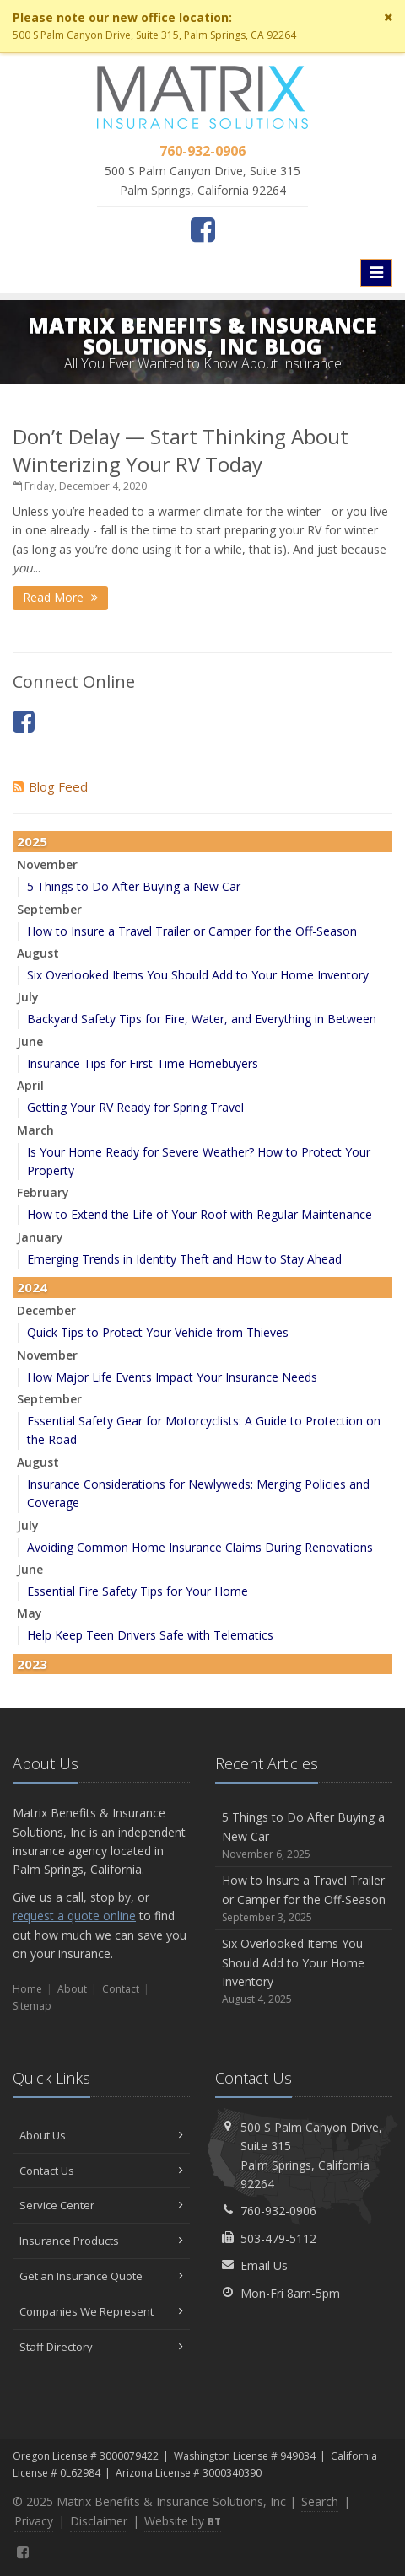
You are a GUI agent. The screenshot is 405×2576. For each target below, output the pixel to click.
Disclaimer (98, 2521)
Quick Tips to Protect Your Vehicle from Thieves (158, 1332)
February (43, 1192)
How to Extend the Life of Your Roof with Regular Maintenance (199, 1214)
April (30, 1085)
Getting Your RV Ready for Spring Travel (135, 1107)
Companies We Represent (101, 2311)
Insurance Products (101, 2240)
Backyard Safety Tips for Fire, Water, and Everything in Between (201, 1019)
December (46, 1310)
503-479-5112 (278, 2238)
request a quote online (74, 1916)
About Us (101, 2135)
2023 (32, 1664)
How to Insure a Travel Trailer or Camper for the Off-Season (192, 931)
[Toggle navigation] (376, 272)
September (49, 909)
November (47, 864)
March (35, 1130)
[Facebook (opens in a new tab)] (203, 229)
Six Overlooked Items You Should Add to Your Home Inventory (198, 975)
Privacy (33, 2521)
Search (319, 2501)
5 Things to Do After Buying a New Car (133, 886)
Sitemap (32, 2006)
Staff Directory (101, 2346)
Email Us (264, 2265)
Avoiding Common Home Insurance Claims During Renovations (200, 1547)
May (29, 1613)
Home (27, 1989)
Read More (60, 597)
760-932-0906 (278, 2211)
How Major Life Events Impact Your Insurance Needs (172, 1377)
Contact (120, 1989)
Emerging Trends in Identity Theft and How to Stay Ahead (184, 1259)
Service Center (101, 2205)
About (72, 1989)
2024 (32, 1287)
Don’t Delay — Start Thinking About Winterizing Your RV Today (180, 450)
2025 (32, 841)
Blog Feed (50, 786)
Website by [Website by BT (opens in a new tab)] (182, 2521)
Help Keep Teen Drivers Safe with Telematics (150, 1635)
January (40, 1237)
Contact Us (101, 2170)
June (30, 1041)
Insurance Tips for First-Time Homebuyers (142, 1063)
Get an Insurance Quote (101, 2276)
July (28, 997)
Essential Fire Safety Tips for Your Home (137, 1591)
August (38, 953)
